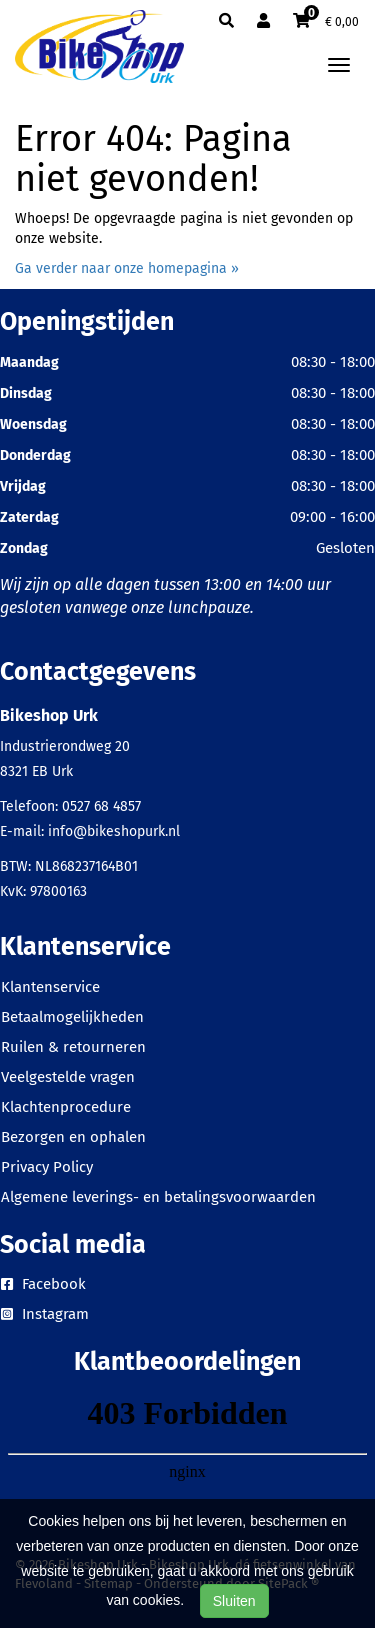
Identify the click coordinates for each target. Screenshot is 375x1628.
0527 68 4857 (101, 806)
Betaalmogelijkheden (72, 1017)
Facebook (43, 1284)
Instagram (45, 1314)
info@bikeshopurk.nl (114, 831)
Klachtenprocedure (66, 1107)
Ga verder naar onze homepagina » (127, 268)
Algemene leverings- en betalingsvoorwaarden (158, 1197)
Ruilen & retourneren (73, 1047)
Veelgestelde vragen (68, 1077)
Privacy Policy (47, 1167)
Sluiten (234, 1601)
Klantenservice (50, 987)
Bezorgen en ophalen (73, 1137)
